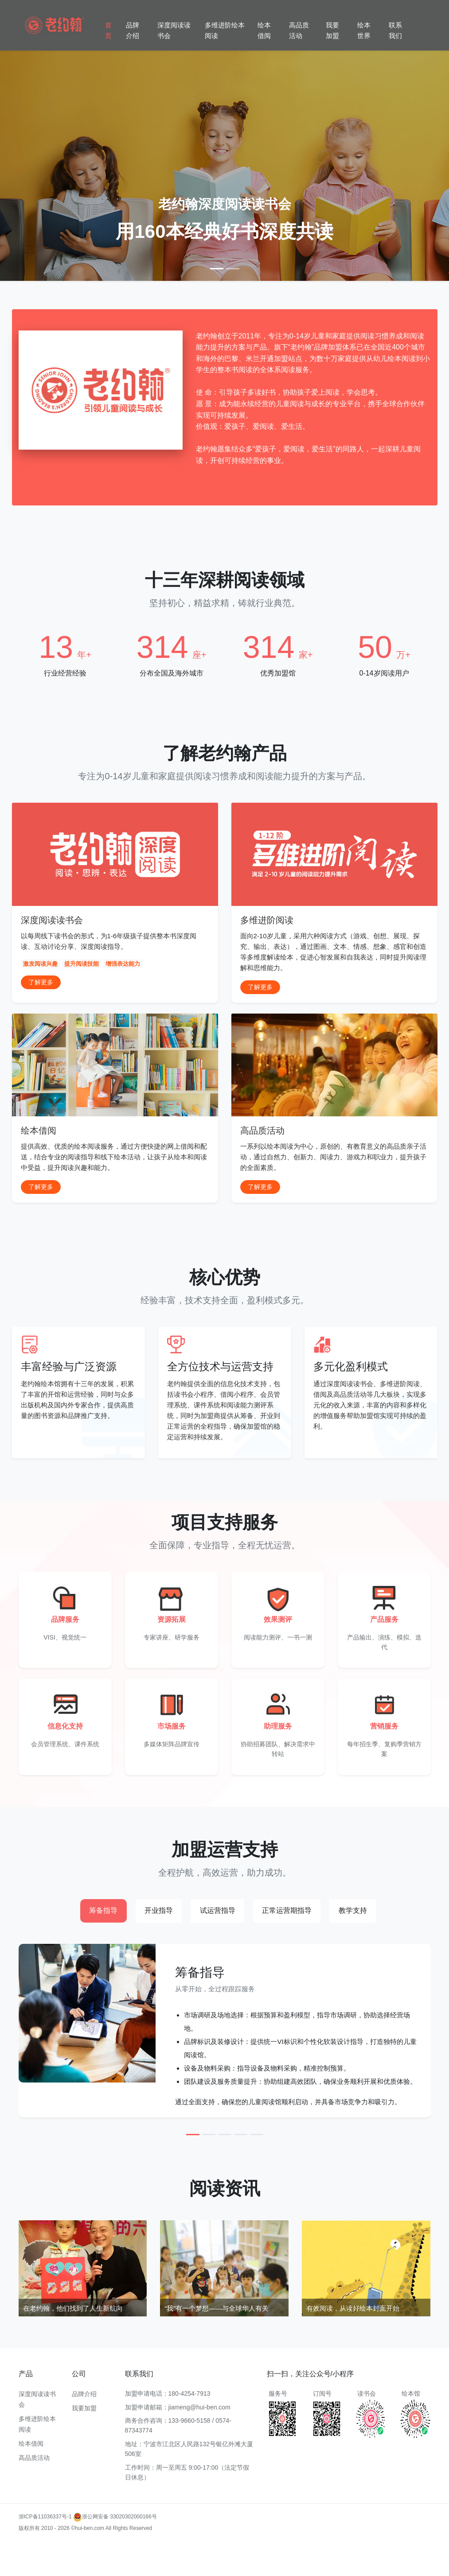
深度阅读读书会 (174, 30)
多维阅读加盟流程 (188, 2547)
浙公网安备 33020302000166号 (115, 2517)
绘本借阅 (264, 30)
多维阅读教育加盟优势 (305, 2547)
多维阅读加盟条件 (85, 2547)
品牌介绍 (132, 30)
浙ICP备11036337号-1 (45, 2517)
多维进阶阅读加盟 (40, 2547)
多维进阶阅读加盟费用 (136, 2547)
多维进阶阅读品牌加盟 (289, 2559)
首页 (108, 30)
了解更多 (40, 982)
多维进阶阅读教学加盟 (177, 2559)
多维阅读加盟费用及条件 (349, 2559)
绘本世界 (364, 30)
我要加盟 (332, 30)
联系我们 (395, 30)
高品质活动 (299, 30)
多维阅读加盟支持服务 (120, 2559)
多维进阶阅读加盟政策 (362, 2547)
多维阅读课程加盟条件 (233, 2559)
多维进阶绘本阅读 (225, 30)
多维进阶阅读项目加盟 (64, 2559)
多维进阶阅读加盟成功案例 (244, 2547)
